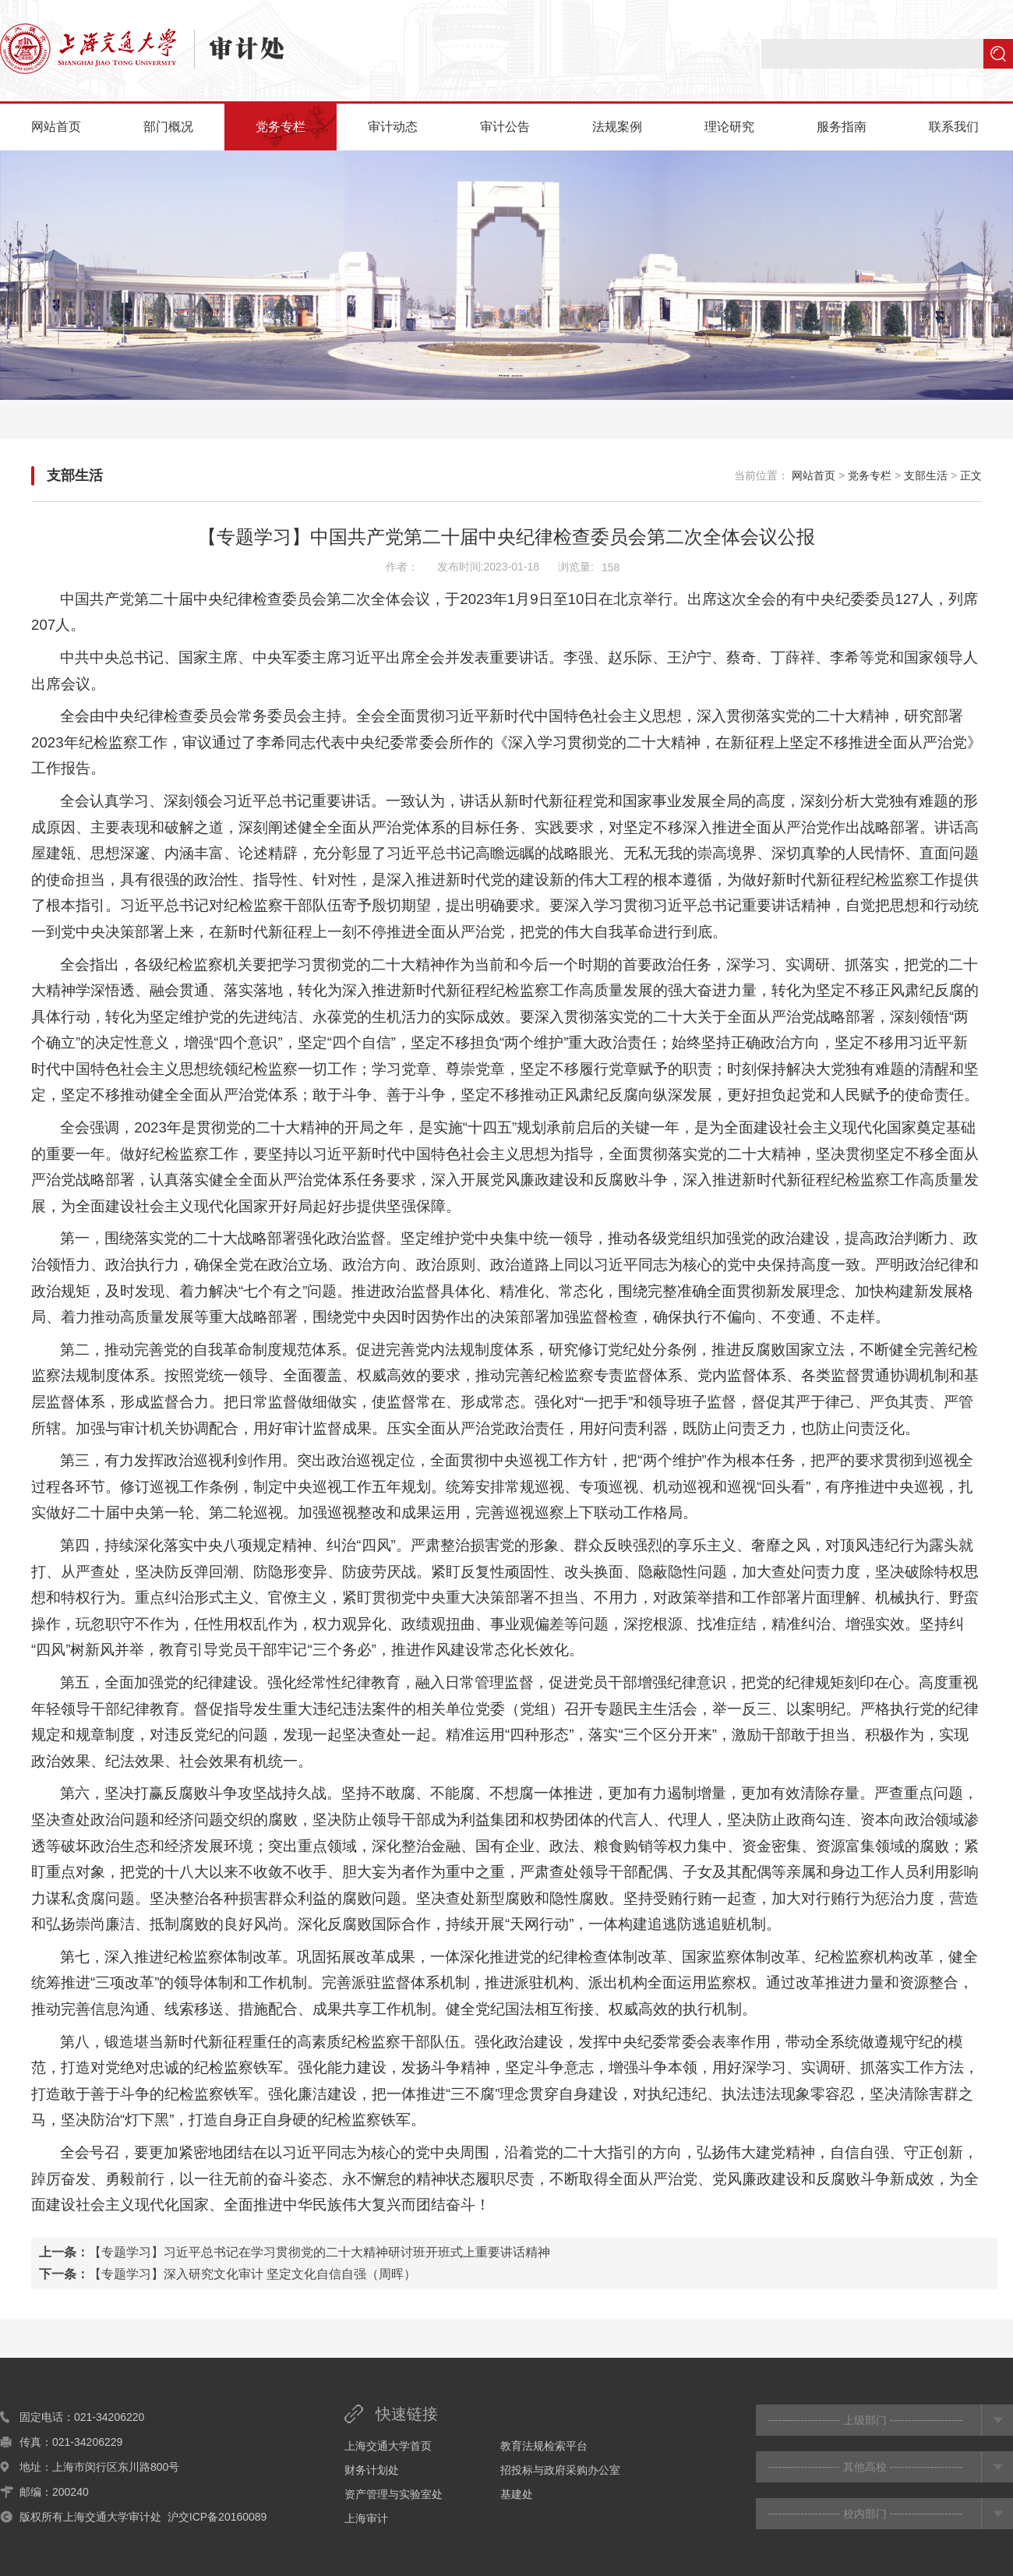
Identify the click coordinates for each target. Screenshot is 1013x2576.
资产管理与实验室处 (393, 2494)
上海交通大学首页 (388, 2446)
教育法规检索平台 (544, 2446)
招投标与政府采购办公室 (560, 2470)
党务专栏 (280, 126)
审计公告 (505, 126)
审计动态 (393, 126)
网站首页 (56, 126)
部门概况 (168, 126)
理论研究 (729, 126)
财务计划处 (371, 2470)
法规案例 (617, 126)
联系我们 (954, 126)
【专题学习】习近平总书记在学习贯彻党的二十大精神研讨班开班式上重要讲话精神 (319, 2252)
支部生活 (75, 475)
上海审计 (366, 2518)
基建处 (516, 2494)
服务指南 (842, 126)
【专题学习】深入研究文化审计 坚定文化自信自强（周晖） (252, 2274)
